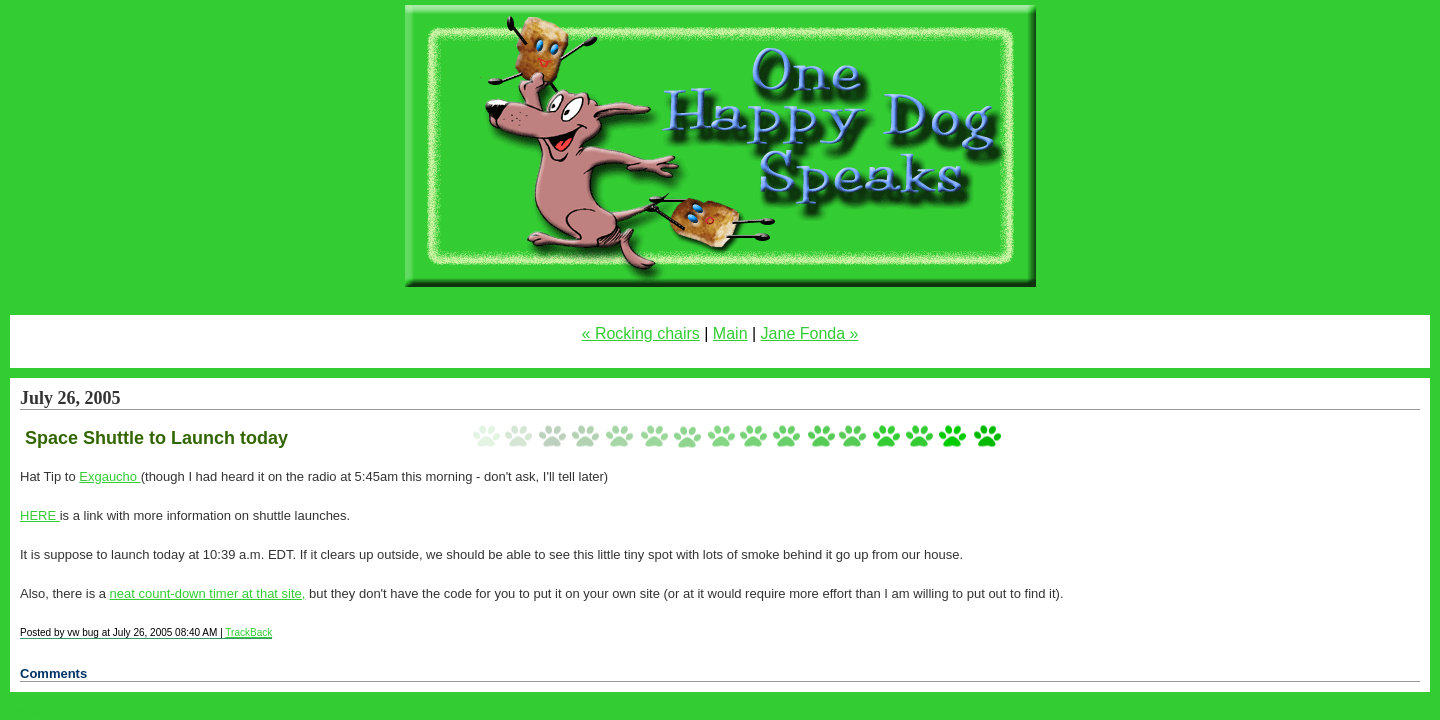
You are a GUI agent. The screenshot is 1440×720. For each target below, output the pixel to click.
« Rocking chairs (641, 333)
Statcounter (41, 710)
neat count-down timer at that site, (208, 593)
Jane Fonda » (810, 333)
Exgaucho (109, 476)
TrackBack (248, 632)
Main (730, 333)
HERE (40, 515)
